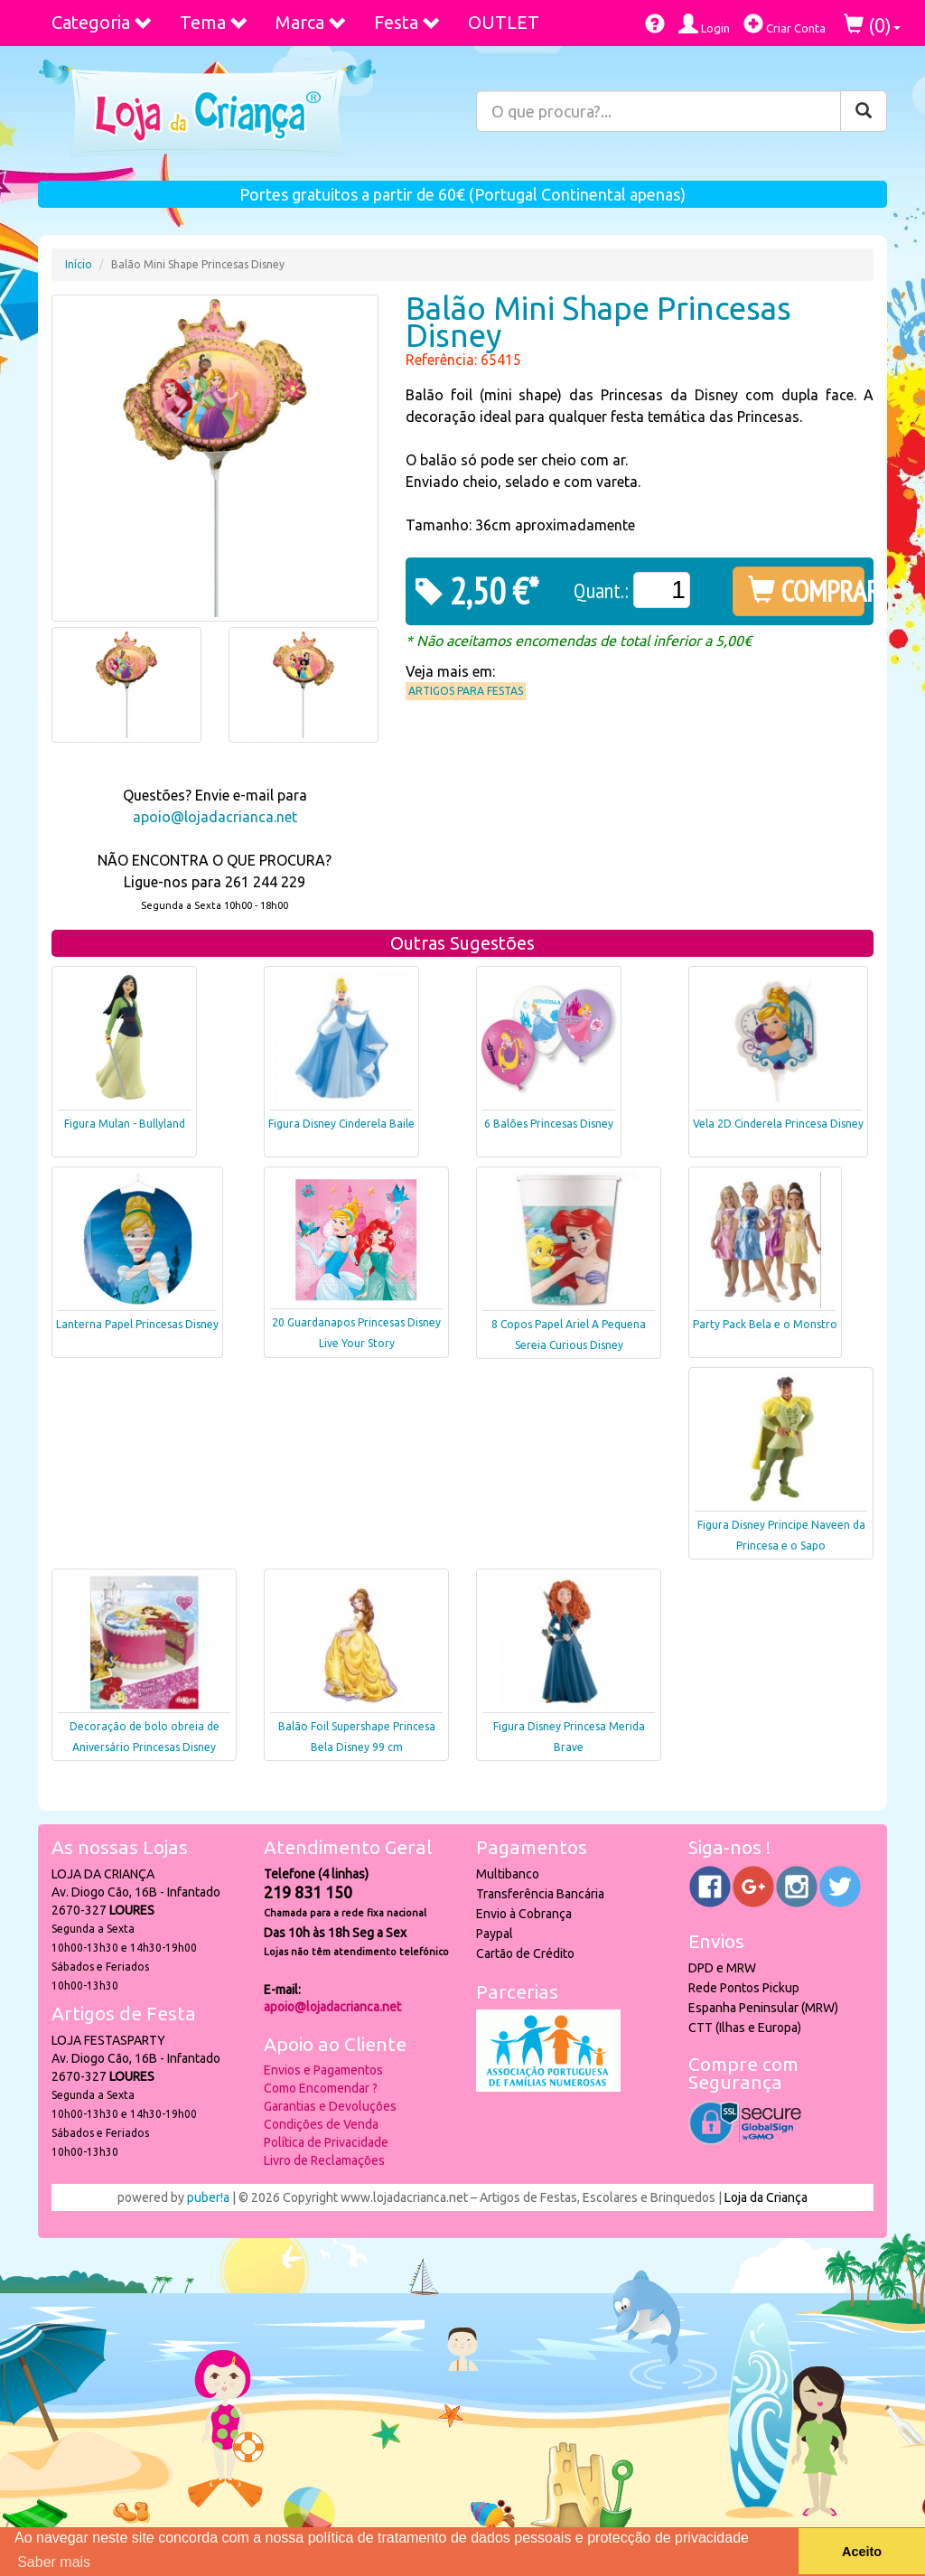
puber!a (208, 2197)
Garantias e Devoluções (330, 2106)
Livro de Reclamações (324, 2160)
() (872, 25)
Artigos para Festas (465, 691)
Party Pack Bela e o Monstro (765, 1324)
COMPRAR (806, 591)
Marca (311, 22)
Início (78, 264)
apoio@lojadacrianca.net (215, 817)
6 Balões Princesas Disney (548, 1123)
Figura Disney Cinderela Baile (341, 1123)
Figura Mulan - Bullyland (124, 1123)
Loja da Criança (766, 2197)
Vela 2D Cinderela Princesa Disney (778, 1123)
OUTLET (503, 22)
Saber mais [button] (53, 2562)
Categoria (102, 22)
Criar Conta (784, 24)
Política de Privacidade (326, 2142)
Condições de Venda (321, 2124)
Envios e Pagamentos (323, 2070)
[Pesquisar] (863, 111)
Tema (214, 22)
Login (704, 24)
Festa (407, 22)
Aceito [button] (862, 2551)
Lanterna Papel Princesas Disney (137, 1324)
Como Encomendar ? (321, 2088)
